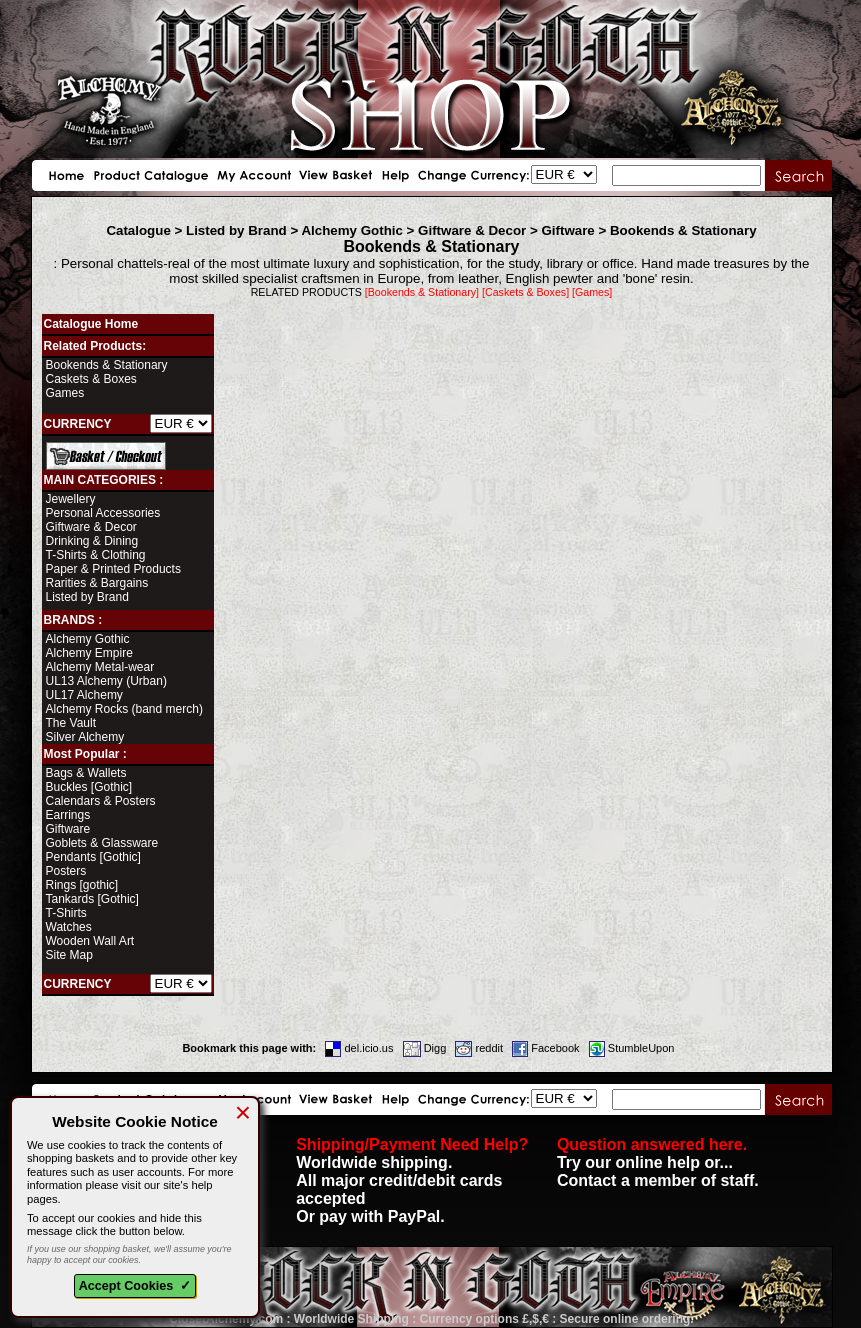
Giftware (567, 230)
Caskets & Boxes (91, 379)
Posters (66, 871)
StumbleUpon (632, 1048)
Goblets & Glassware (102, 843)
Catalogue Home (91, 324)
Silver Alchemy (85, 737)
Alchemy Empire (89, 653)
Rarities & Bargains (97, 583)
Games (65, 393)
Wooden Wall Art (90, 941)
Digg (425, 1048)
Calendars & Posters (101, 801)
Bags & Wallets (86, 773)
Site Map (69, 955)
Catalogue (138, 230)
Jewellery (71, 499)
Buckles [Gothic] (89, 787)
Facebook (545, 1048)
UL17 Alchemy (84, 695)
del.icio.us (359, 1048)
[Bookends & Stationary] (422, 292)
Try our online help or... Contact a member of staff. (658, 1162)
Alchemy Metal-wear (100, 667)
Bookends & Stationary (683, 230)
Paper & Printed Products (113, 569)
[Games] (592, 292)
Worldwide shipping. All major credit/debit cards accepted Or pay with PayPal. (412, 1180)
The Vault (71, 723)
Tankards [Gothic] (92, 899)
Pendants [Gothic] (93, 857)
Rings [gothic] (82, 885)
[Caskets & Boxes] (525, 292)
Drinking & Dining (92, 541)
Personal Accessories (103, 513)
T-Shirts (66, 913)
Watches (69, 927)
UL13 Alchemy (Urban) (106, 681)
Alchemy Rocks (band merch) (124, 709)
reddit (479, 1048)
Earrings (68, 815)
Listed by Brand (236, 230)
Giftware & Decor (472, 230)
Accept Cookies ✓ (135, 1286)
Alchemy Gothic (351, 230)
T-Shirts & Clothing (96, 555)
